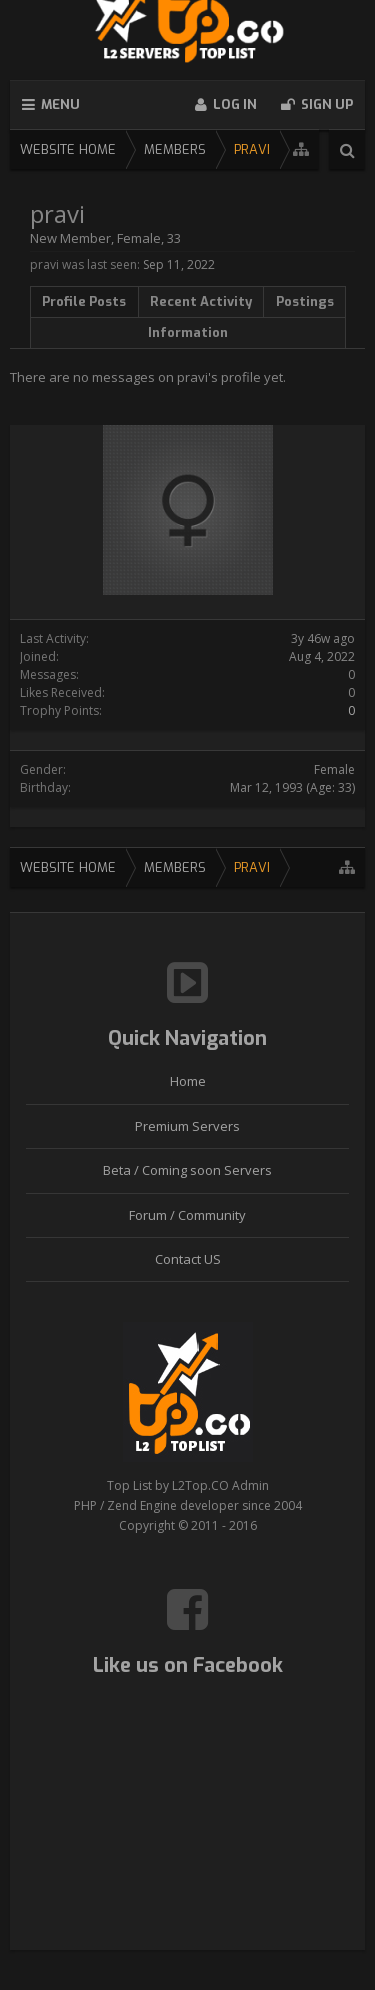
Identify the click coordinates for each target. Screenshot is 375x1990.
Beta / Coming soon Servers (187, 1170)
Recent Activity (201, 301)
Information (188, 332)
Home (188, 1081)
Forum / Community (187, 1215)
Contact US (188, 1259)
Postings (305, 301)
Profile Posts (84, 301)
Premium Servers (187, 1126)
